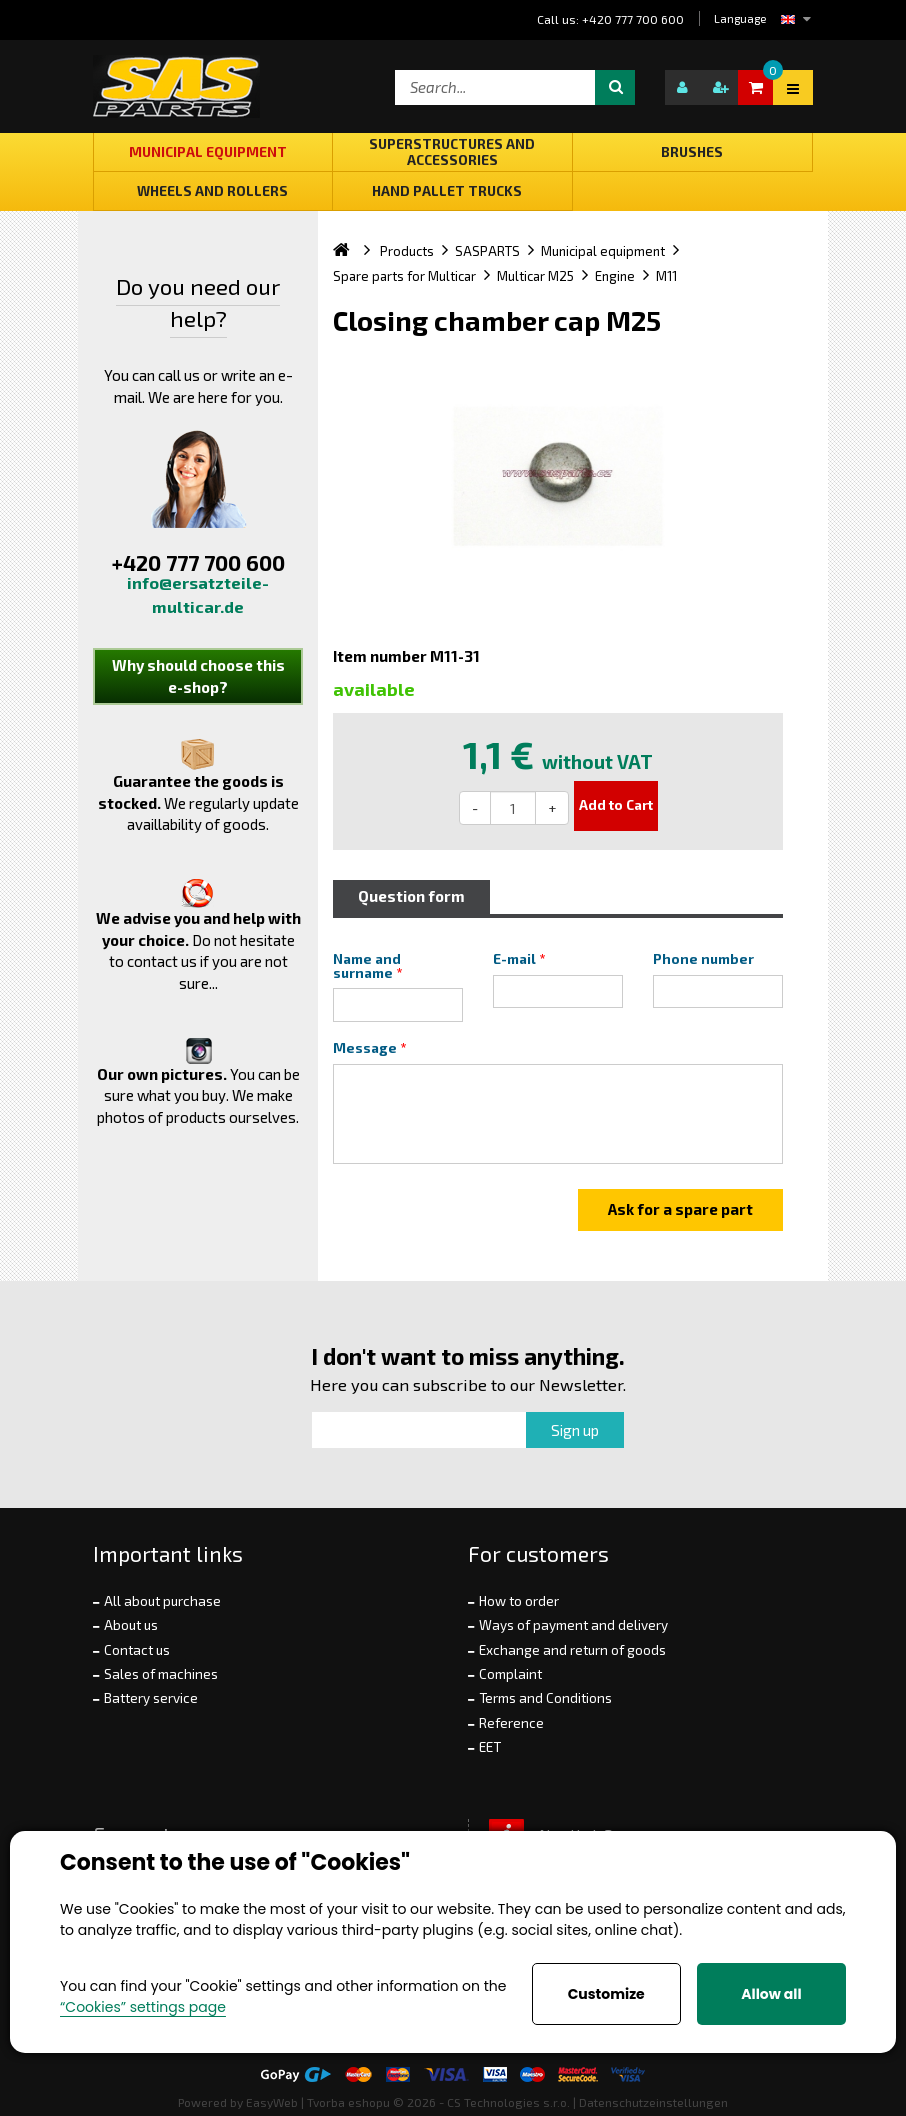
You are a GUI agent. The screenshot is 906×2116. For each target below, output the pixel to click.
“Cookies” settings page (143, 2007)
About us (131, 1625)
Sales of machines (161, 1674)
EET (490, 1747)
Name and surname (368, 965)
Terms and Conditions (545, 1698)
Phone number (703, 959)
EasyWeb (272, 2102)
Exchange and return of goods (572, 1650)
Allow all (771, 1994)
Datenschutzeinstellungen (653, 2102)
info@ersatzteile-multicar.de (198, 594)
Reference (511, 1723)
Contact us (137, 1650)
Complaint (510, 1674)
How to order (519, 1601)
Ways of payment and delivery (573, 1625)
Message (365, 1048)
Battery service (151, 1698)
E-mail (514, 959)
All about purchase (162, 1601)
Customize (606, 1994)
